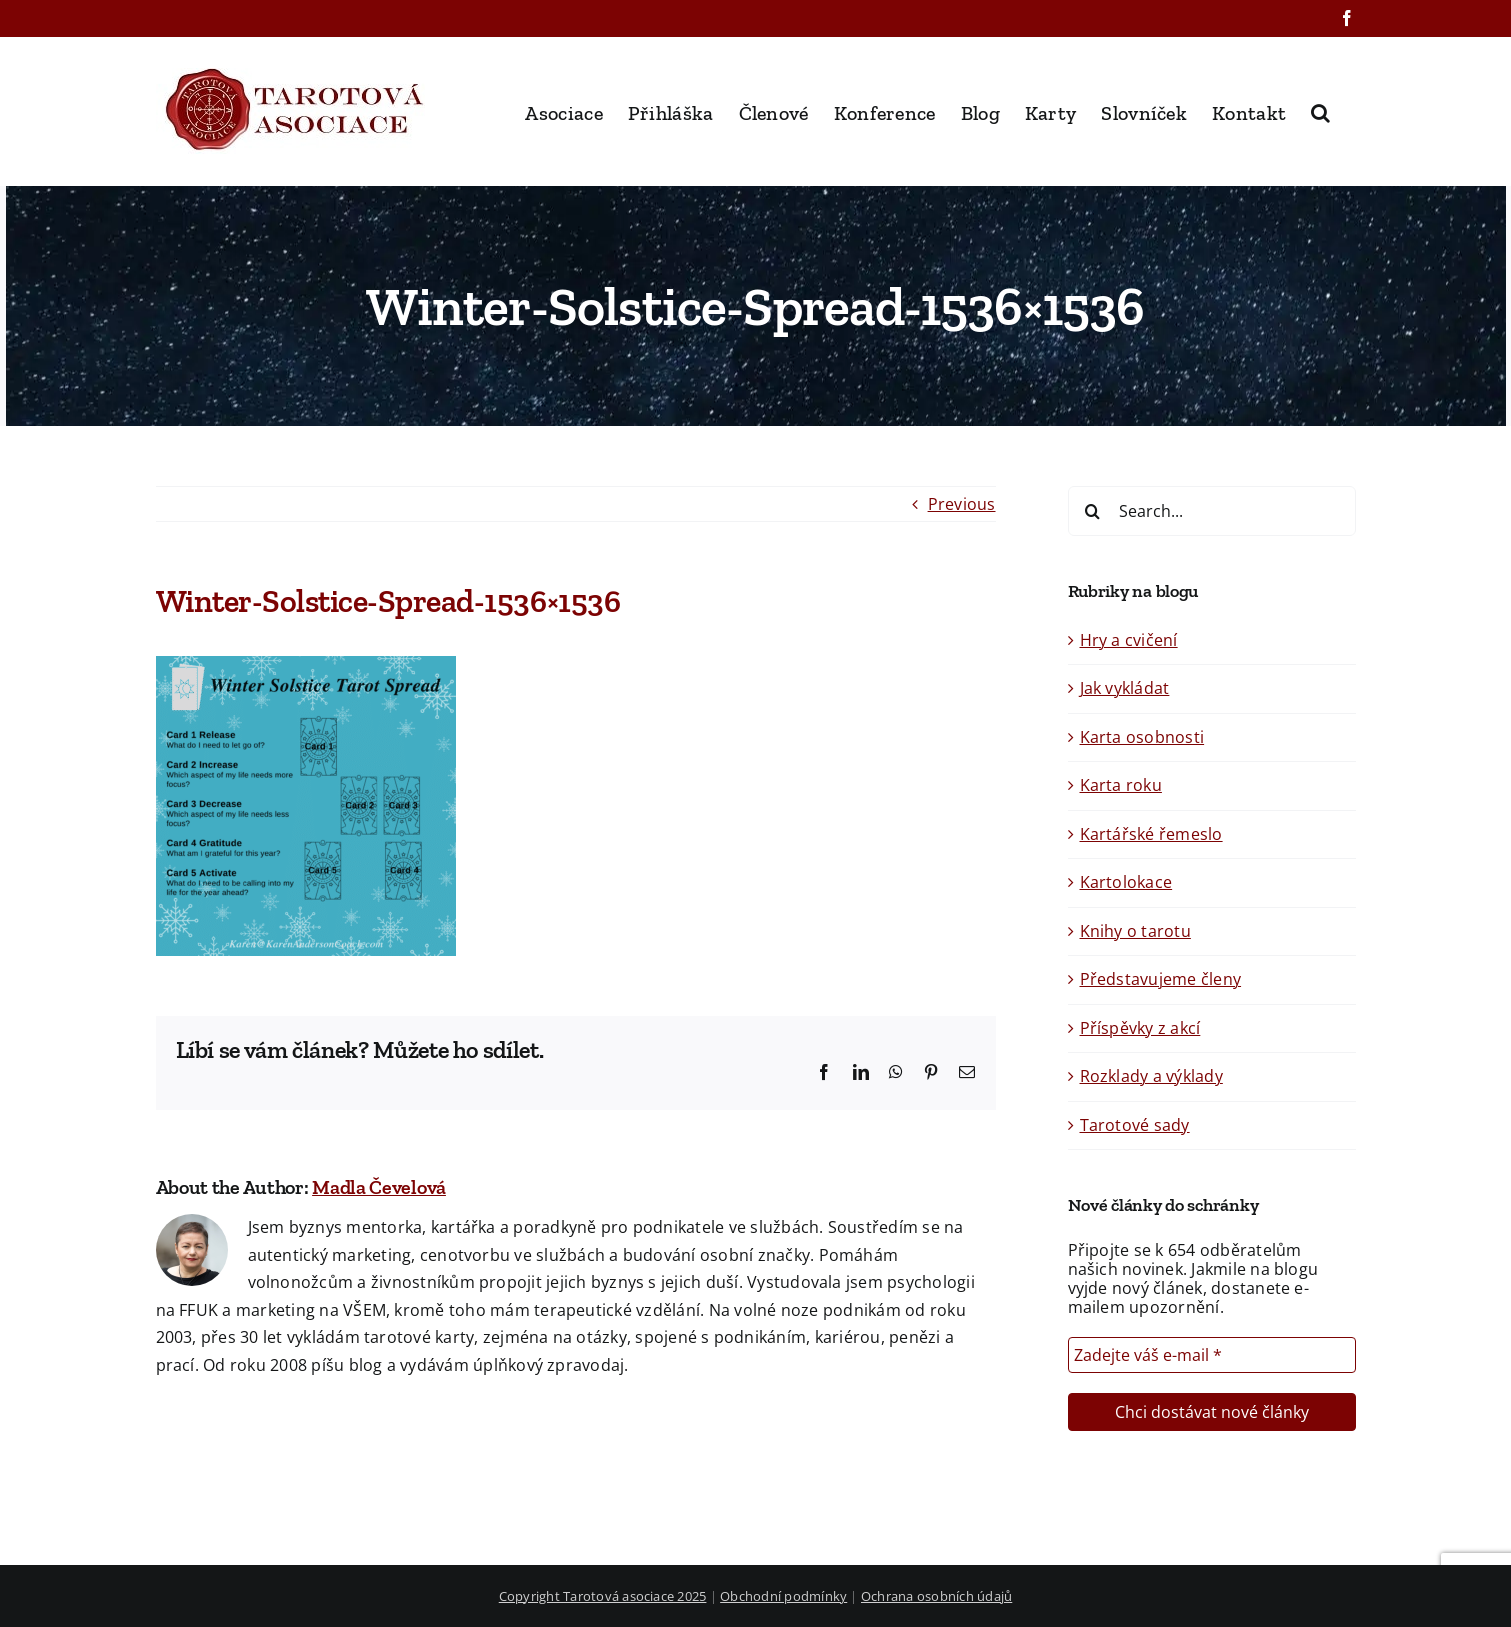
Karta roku (1121, 785)
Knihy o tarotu (1135, 931)
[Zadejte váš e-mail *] (1212, 1355)
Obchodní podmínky (783, 1596)
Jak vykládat (1125, 688)
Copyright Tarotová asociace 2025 (603, 1596)
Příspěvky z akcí (1140, 1028)
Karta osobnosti (1142, 737)
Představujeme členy (1161, 979)
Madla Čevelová (379, 1187)
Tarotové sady (1135, 1125)
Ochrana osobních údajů (936, 1596)
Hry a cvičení (1129, 640)
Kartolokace (1126, 882)
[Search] (1093, 511)
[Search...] (1212, 511)
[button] (1320, 111)
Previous (962, 504)
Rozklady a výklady (1151, 1076)
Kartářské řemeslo (1151, 834)
